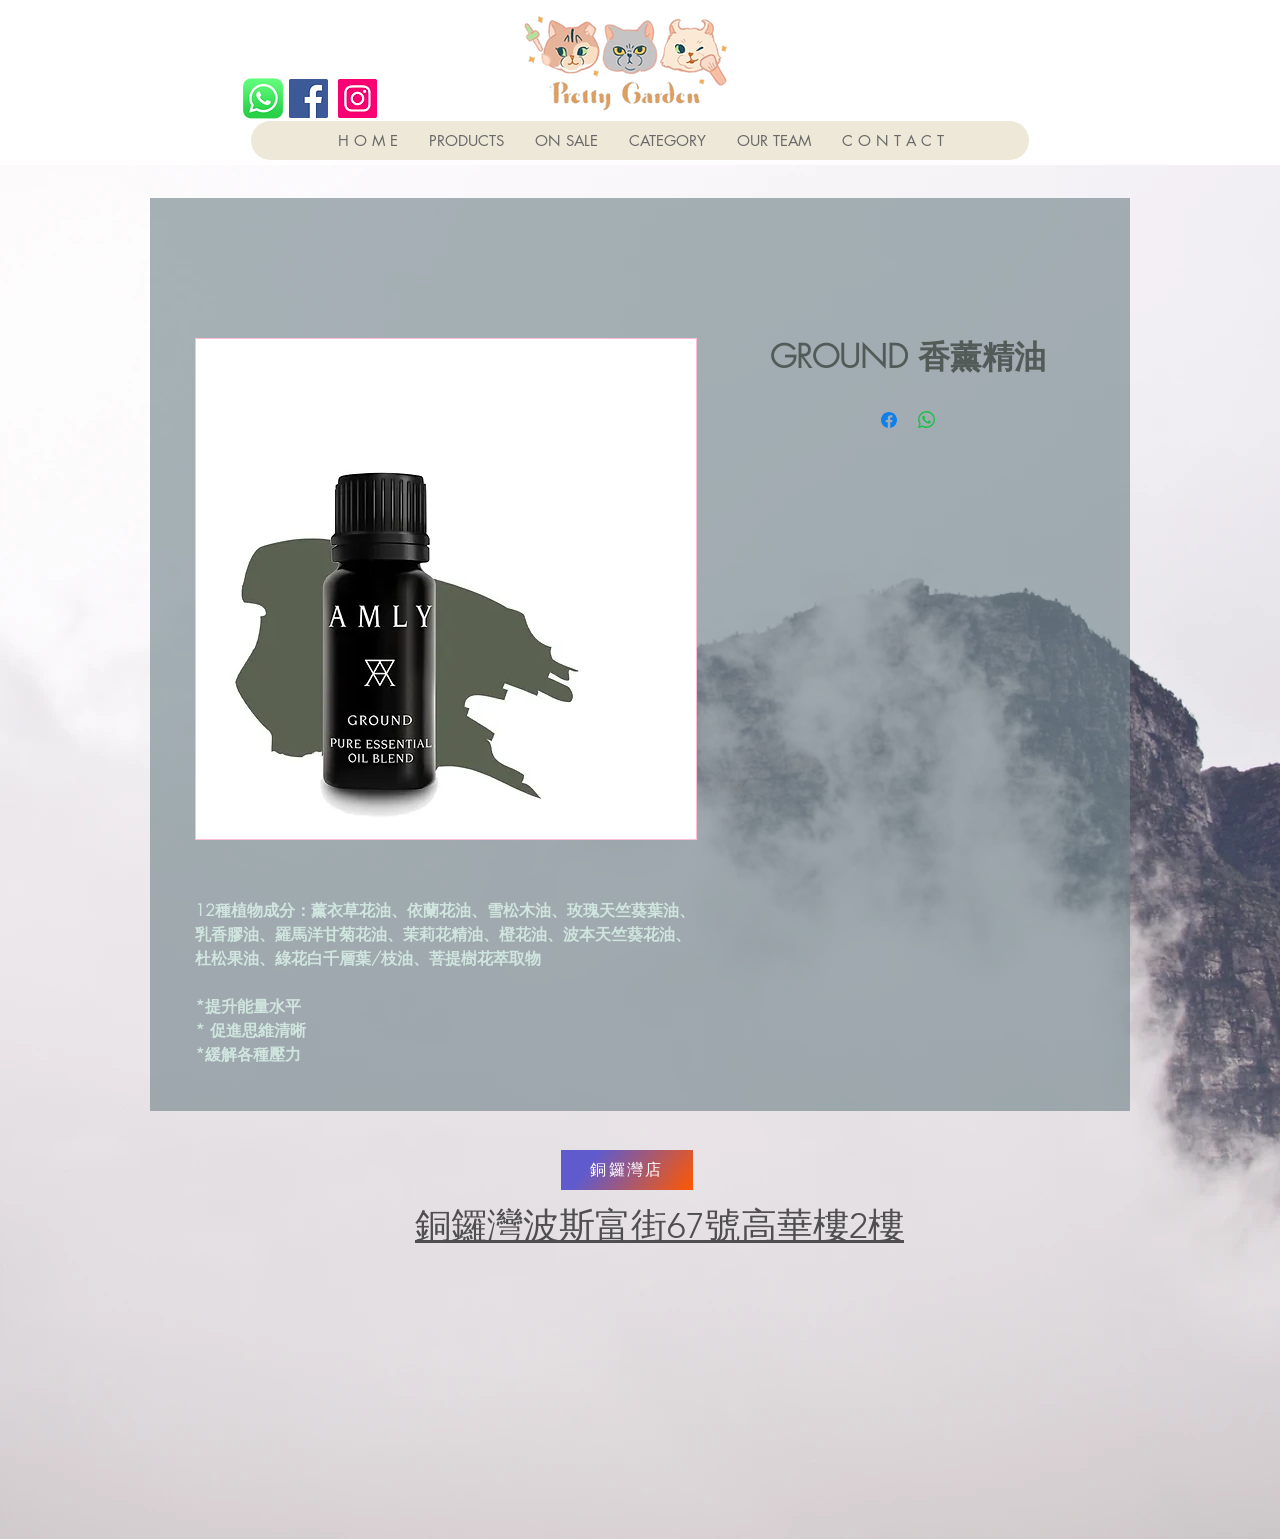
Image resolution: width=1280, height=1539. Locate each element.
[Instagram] (357, 98)
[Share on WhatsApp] (927, 420)
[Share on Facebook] (889, 420)
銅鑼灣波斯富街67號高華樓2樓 (659, 1225)
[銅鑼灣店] (627, 1170)
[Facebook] (308, 98)
